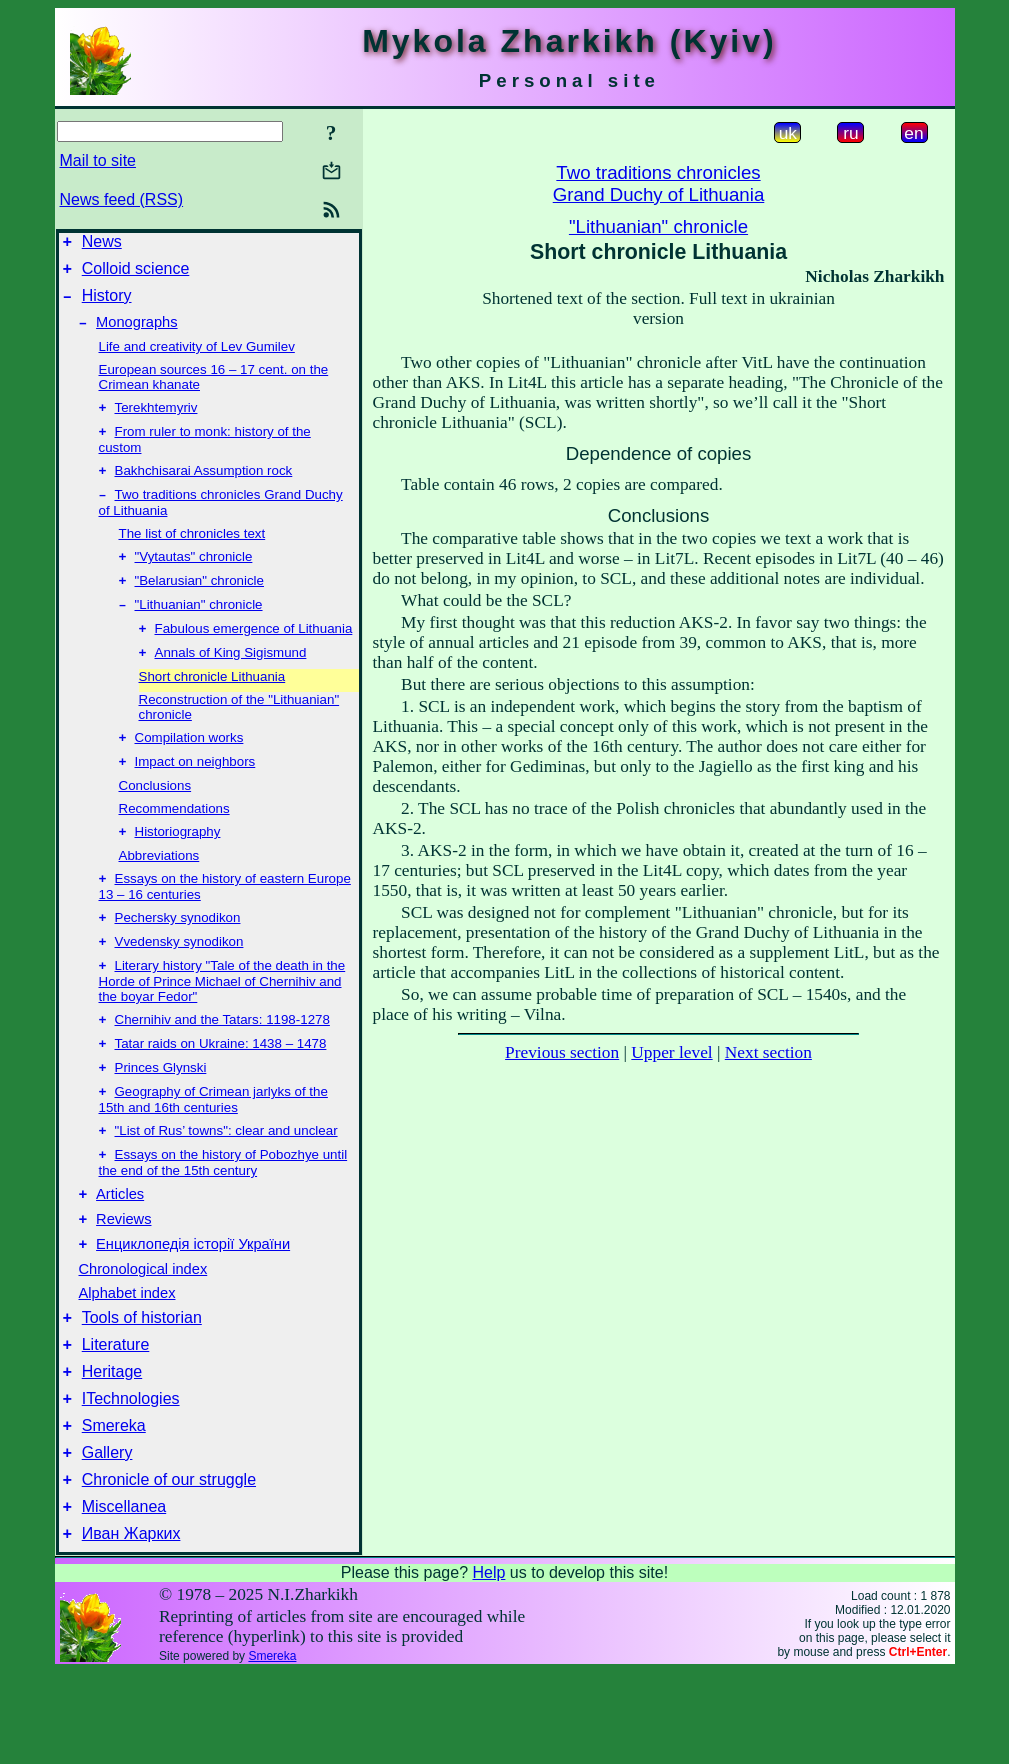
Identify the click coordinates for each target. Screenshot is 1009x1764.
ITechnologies (131, 1475)
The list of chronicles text (192, 553)
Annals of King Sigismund (231, 682)
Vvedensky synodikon (179, 983)
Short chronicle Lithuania (212, 706)
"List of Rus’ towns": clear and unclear (226, 1184)
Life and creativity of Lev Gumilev (197, 358)
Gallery (107, 1535)
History (107, 304)
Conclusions (155, 819)
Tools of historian (142, 1385)
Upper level (671, 1052)
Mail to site (98, 160)
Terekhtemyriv (156, 421)
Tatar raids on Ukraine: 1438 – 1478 (221, 1091)
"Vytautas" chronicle (194, 578)
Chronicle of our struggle (169, 1565)
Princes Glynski (161, 1117)
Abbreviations (159, 891)
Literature (116, 1415)
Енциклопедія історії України (193, 1309)
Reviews (123, 1281)
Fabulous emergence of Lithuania (254, 656)
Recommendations (174, 842)
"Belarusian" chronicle (199, 604)
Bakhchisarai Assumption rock (204, 488)
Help (488, 1664)
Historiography (178, 867)
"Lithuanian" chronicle (199, 630)
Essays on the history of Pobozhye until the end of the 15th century (223, 1218)
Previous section (562, 1052)
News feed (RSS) (122, 199)
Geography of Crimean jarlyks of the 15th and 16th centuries (213, 1151)
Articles (120, 1253)
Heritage (112, 1445)
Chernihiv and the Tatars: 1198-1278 (222, 1065)
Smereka (114, 1505)
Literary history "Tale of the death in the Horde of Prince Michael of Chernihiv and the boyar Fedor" (222, 1025)
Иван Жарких (131, 1625)
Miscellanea (124, 1595)
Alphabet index (127, 1358)
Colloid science (136, 274)
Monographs (136, 334)
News (102, 244)
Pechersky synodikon (178, 957)
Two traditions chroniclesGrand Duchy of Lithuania (659, 183)
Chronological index (143, 1334)
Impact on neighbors (195, 795)
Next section (768, 1052)
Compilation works (189, 769)
